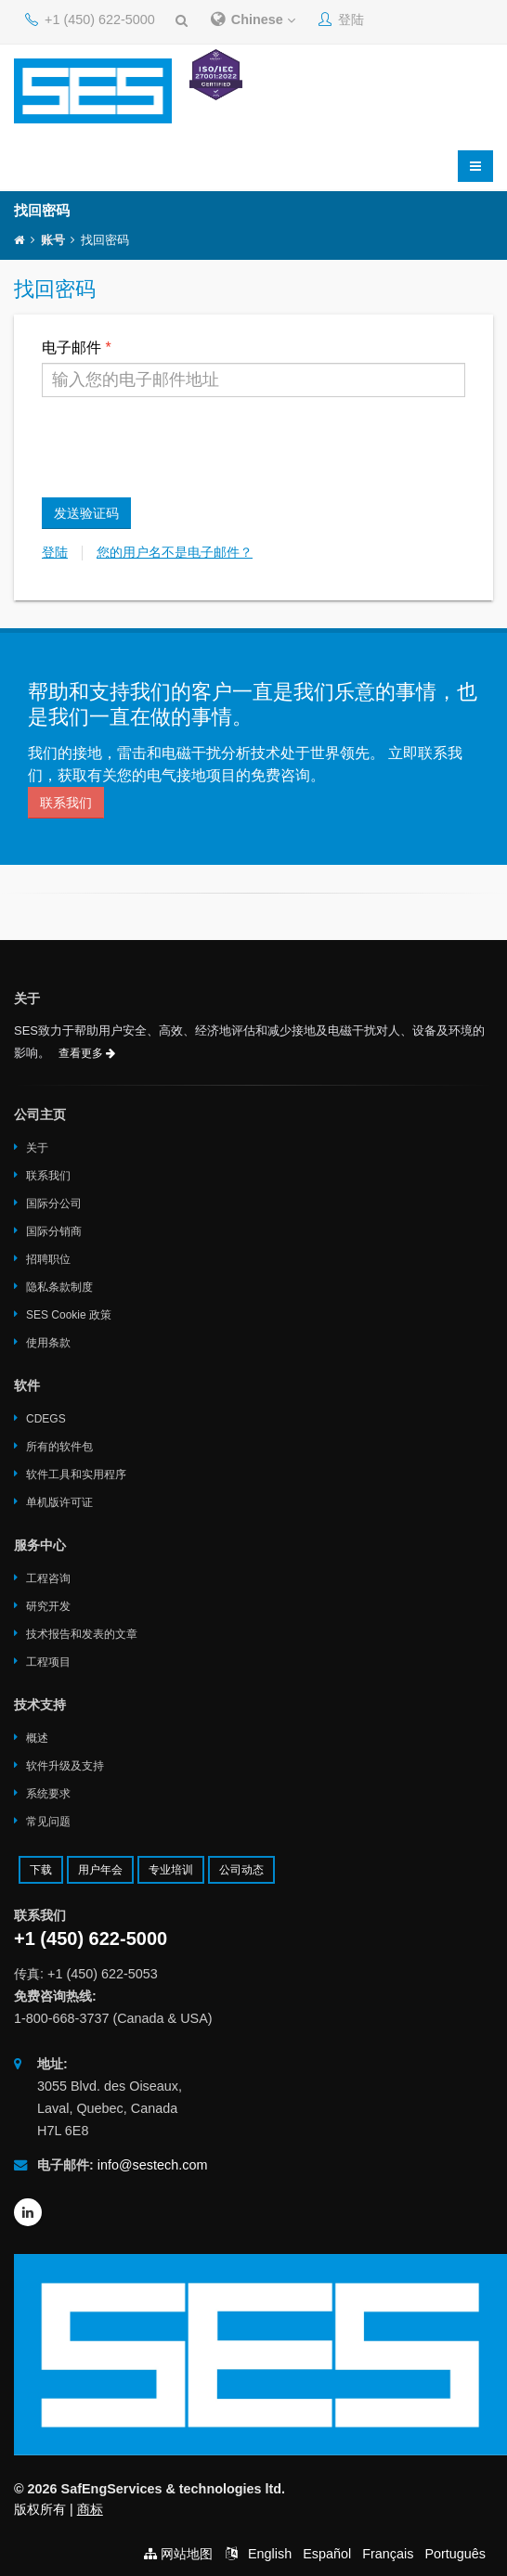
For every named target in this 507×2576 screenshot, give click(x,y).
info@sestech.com (153, 2164)
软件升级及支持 (65, 1765)
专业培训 (171, 1869)
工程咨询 (48, 1578)
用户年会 (100, 1869)
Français (387, 2553)
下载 (41, 1869)
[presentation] (183, 447)
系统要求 (48, 1793)
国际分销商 (54, 1231)
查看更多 (86, 1053)
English (270, 2553)
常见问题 (48, 1821)
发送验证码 (86, 513)
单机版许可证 (59, 1502)
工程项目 (48, 1661)
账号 (53, 240)
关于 (37, 1147)
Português (455, 2553)
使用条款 (48, 1342)
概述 (37, 1738)
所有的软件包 (59, 1446)
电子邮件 (71, 347)
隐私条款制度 (59, 1287)
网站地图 (187, 2553)
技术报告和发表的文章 (81, 1634)
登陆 (341, 19)
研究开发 (48, 1606)
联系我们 (66, 802)
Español (327, 2553)
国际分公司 (54, 1203)
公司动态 (241, 1869)
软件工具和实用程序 (76, 1474)
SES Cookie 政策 (68, 1314)
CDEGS (46, 1418)
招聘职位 (48, 1259)
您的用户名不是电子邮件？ (175, 553)
